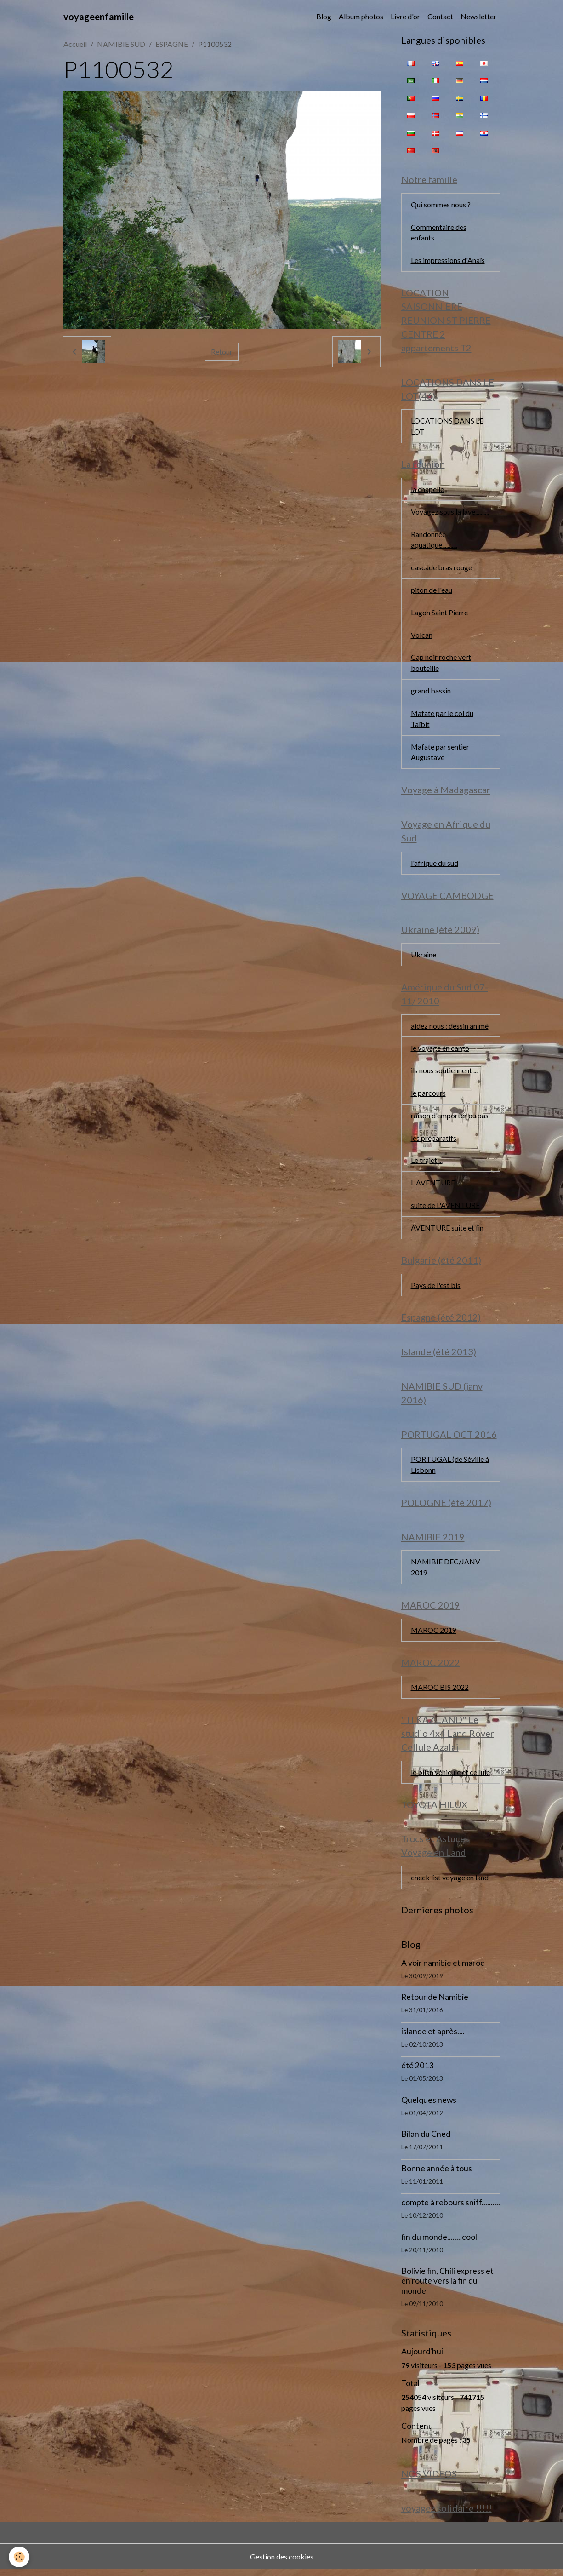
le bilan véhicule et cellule (450, 1777)
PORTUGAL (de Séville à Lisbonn (450, 1469)
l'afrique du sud (434, 865)
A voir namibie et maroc (442, 1969)
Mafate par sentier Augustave (440, 754)
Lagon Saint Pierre (439, 613)
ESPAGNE (171, 44)
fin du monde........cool (439, 2243)
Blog (323, 16)
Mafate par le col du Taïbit (442, 720)
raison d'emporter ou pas (450, 1118)
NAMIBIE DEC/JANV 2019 (446, 1572)
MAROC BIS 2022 (440, 1692)
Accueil (75, 44)
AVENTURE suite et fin (447, 1231)
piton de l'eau (431, 591)
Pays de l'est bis (436, 1288)
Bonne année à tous (436, 2174)
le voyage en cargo (440, 1051)
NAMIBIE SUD (121, 44)
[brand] (98, 16)
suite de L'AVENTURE (445, 1208)
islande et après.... (433, 2037)
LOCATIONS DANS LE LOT (447, 427)
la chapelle (427, 490)
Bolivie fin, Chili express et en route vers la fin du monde (447, 2287)
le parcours (428, 1096)
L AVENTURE (433, 1186)
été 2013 (417, 2072)
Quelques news (428, 2106)
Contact (440, 16)
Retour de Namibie (434, 2003)
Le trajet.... (427, 1163)
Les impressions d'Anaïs (448, 260)
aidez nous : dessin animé (450, 1028)
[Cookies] (19, 2557)
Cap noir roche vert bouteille (441, 664)
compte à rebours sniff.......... (450, 2209)
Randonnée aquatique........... (434, 540)
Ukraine (423, 957)
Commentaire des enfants (438, 232)
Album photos (361, 16)
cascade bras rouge (441, 568)
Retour (222, 351)
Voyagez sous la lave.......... (450, 512)
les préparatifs (433, 1141)
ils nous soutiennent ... (444, 1073)
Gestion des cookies (281, 2563)
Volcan (421, 636)
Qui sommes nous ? (441, 204)
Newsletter (478, 16)
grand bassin (431, 692)
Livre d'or (405, 16)
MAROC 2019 (434, 1635)
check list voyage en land (450, 1883)
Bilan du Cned (425, 2140)
